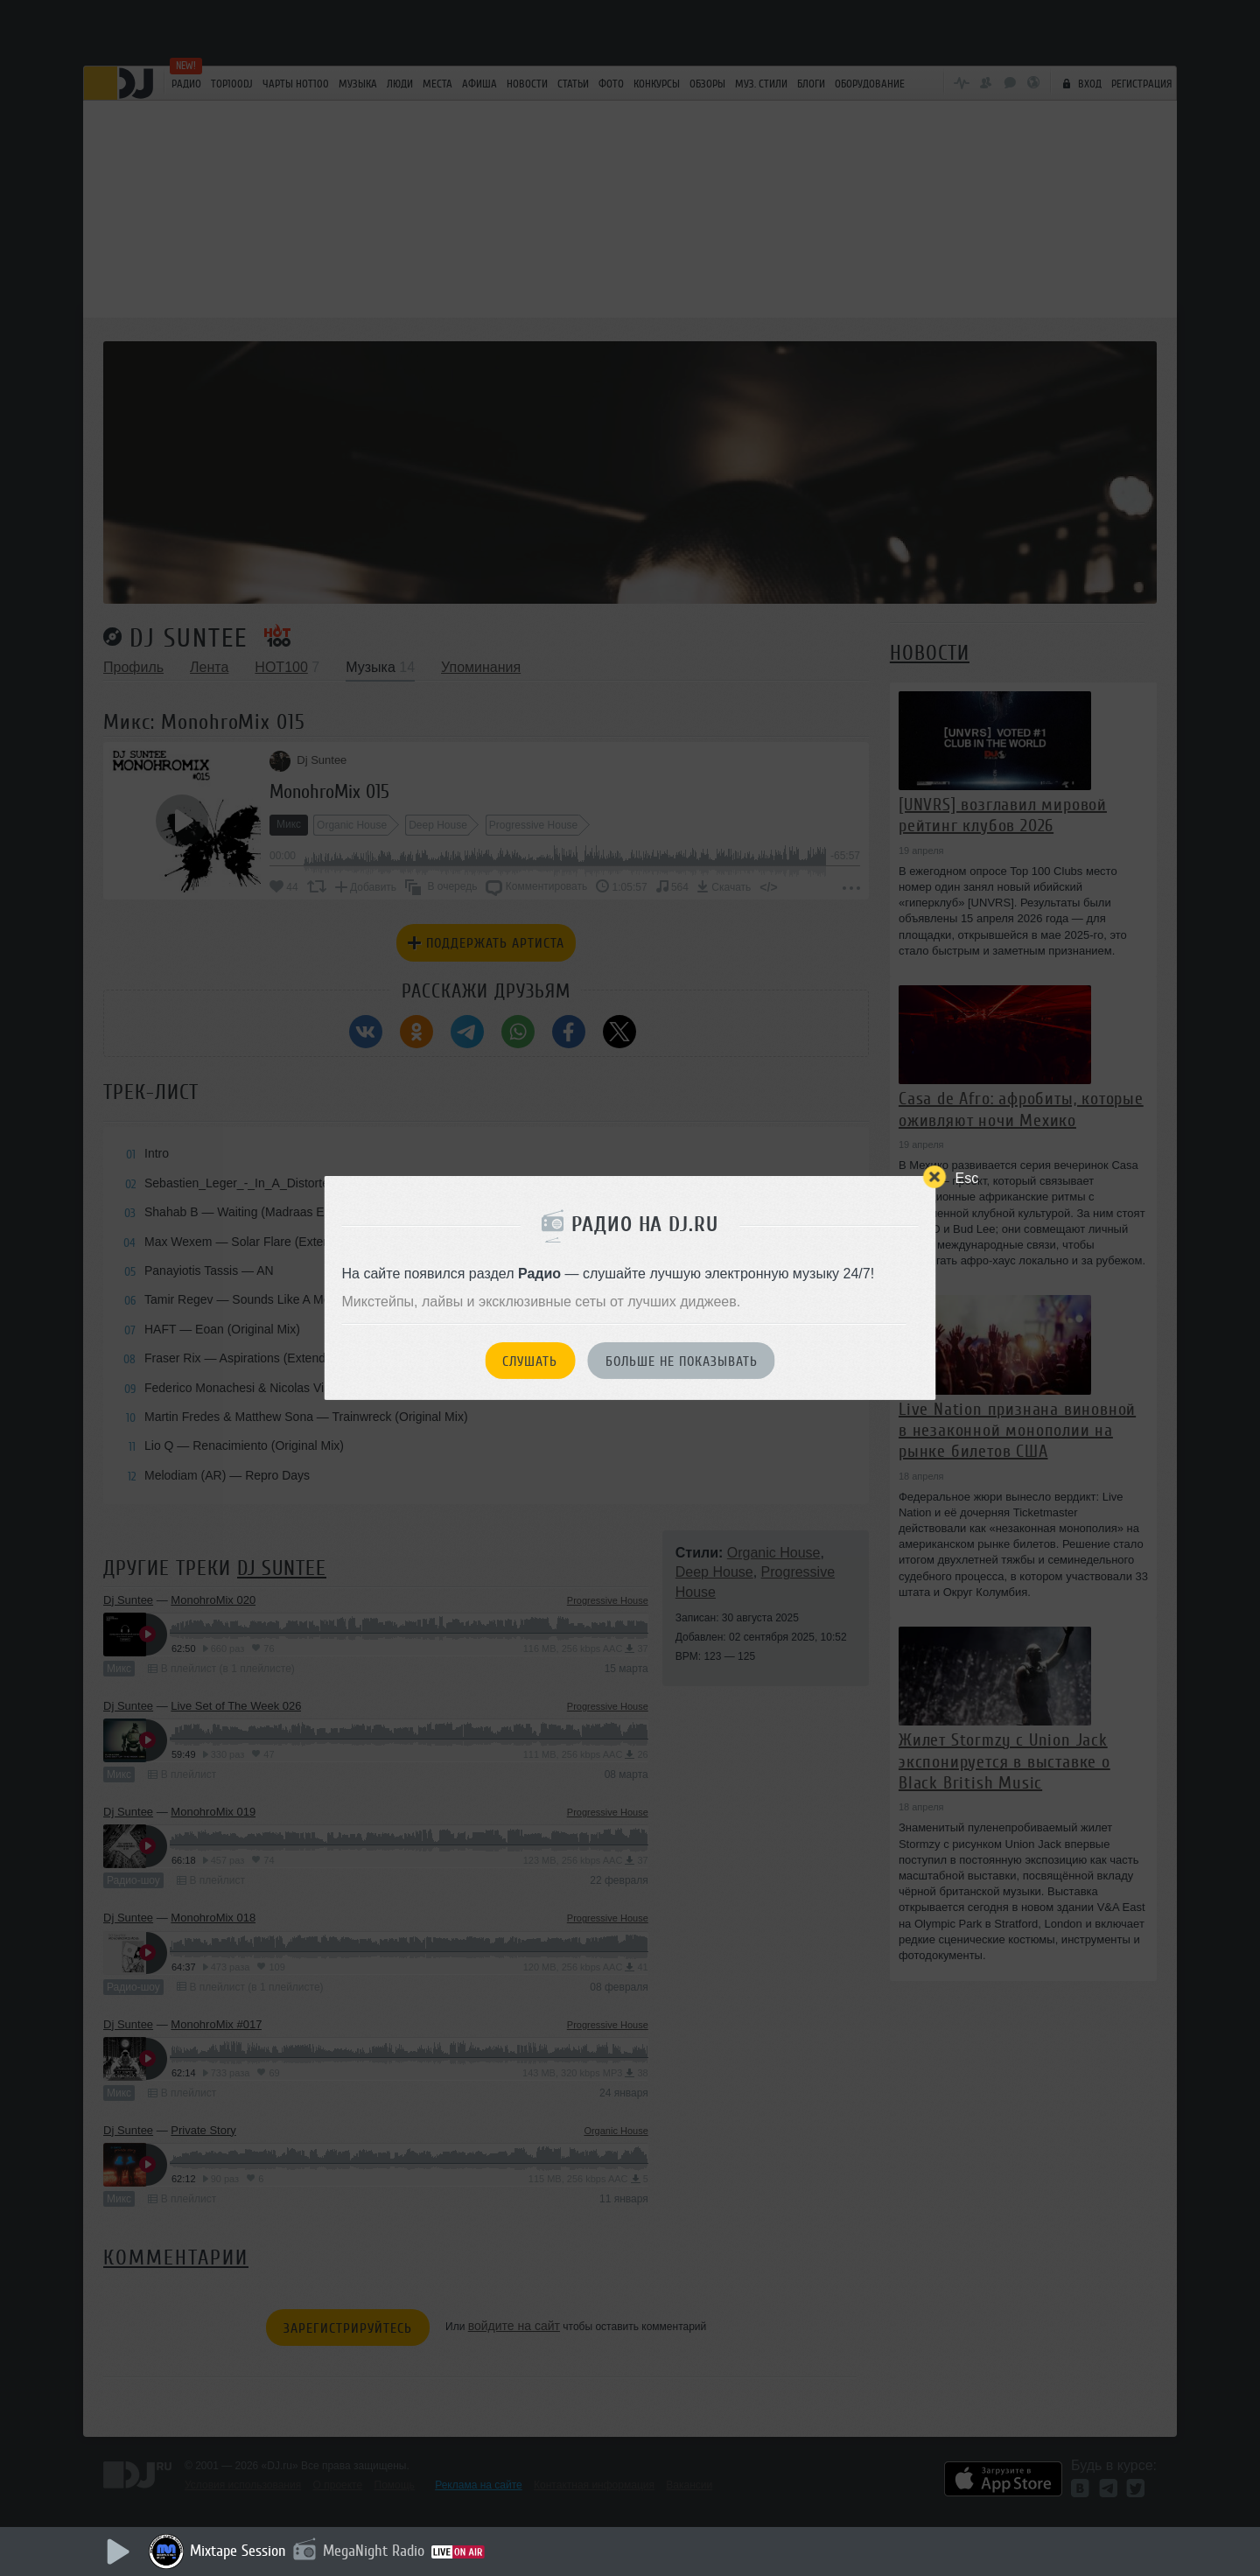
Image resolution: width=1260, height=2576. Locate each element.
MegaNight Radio (373, 2550)
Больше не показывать (682, 1361)
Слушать (529, 1361)
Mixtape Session (238, 2550)
